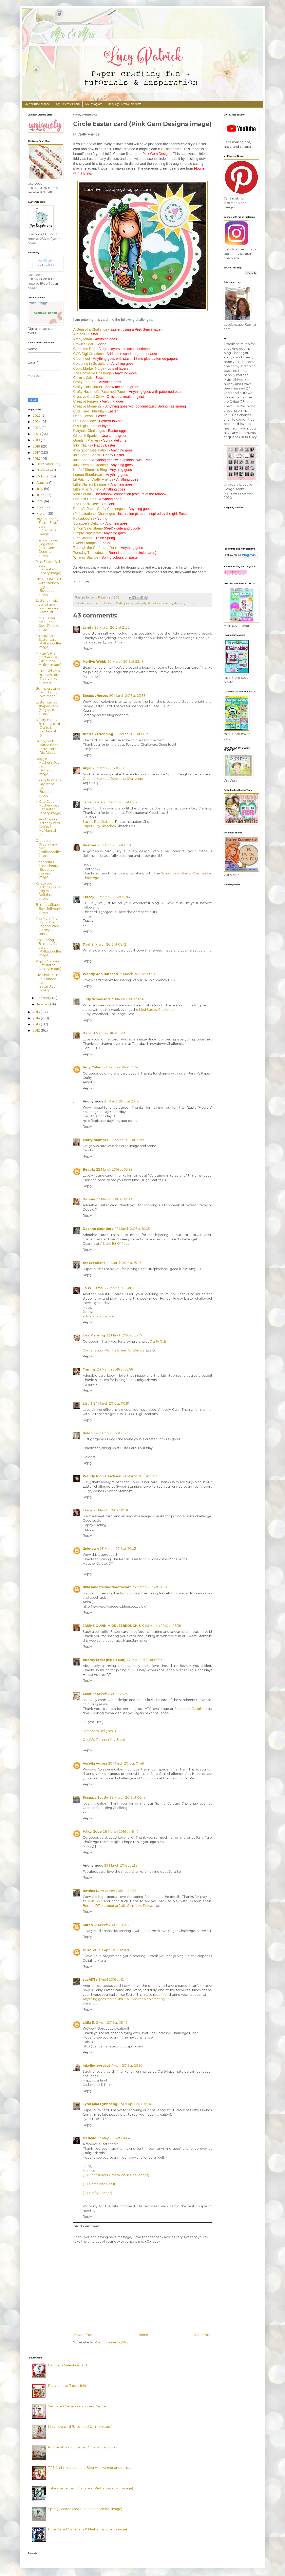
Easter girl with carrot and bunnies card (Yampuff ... (47, 606)
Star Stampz (82, 538)
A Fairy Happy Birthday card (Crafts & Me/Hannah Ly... (48, 727)
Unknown (91, 1549)
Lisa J (87, 1403)
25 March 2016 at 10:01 (110, 1510)
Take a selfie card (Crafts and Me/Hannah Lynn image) (90, 2488)
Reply (87, 648)
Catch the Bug (84, 349)
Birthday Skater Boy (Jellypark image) (48, 908)
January (43, 1004)
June (40, 495)
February (44, 998)
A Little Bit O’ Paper (115, 1244)
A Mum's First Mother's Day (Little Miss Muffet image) (48, 659)
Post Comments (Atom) (113, 2342)
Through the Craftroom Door (95, 548)
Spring (190, 603)
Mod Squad (82, 494)
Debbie (89, 1199)
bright (90, 603)
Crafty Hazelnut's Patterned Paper (99, 392)
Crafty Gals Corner (87, 387)
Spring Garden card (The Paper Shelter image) (85, 2509)
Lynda (88, 627)
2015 (37, 1012)
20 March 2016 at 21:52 (112, 627)
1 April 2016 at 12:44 (113, 1979)
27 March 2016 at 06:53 (144, 1660)
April (40, 507)
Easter (108, 603)
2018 (37, 446)
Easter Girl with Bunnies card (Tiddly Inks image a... (48, 676)
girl (136, 603)
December (45, 464)
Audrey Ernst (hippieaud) (104, 1660)
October (43, 476)
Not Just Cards (84, 499)
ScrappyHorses (95, 696)
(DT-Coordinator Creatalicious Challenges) (116, 2175)
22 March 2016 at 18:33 (122, 1288)
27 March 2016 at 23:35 (110, 1694)
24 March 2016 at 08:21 (111, 1433)
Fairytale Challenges (89, 431)
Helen (88, 1433)
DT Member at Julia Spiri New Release (125, 1906)
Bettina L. (91, 1891)
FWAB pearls (123, 603)
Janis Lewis (92, 802)
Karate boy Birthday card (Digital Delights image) (48, 891)
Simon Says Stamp (88, 528)
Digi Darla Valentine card (67, 2365)
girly (143, 603)
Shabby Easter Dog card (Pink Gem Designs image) (47, 547)
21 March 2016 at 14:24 (121, 1067)
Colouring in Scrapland (90, 364)
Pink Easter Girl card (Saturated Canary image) (48, 567)
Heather (89, 845)
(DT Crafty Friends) (97, 2193)
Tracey (88, 897)
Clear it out (81, 359)
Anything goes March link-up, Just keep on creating (124, 1999)
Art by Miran (82, 339)
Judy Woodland (96, 999)
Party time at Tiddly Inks (67, 2386)
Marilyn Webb (94, 661)
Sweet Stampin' (85, 543)
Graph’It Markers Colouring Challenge (113, 779)
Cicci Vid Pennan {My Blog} (104, 1740)
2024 (37, 422)
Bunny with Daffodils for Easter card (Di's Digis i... (47, 747)
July (40, 489)
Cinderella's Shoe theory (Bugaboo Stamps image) (47, 869)
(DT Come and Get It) (100, 2184)
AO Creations (94, 1263)
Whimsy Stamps (85, 557)
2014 (37, 1018)
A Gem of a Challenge (90, 329)
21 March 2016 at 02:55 (121, 802)
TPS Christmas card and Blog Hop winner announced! (90, 2468)
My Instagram (93, 104)
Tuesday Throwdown (89, 553)
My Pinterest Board (68, 104)
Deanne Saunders (98, 1229)
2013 (37, 1024)
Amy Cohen (93, 1067)
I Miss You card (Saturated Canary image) (80, 2427)
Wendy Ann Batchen (100, 974)
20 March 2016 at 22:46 (125, 661)
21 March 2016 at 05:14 (113, 897)
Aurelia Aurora (95, 1763)
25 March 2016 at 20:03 (118, 1549)
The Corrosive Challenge (92, 373)
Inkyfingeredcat (96, 2065)
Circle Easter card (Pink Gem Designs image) (47, 624)
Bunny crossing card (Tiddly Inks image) (48, 692)
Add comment (87, 2226)
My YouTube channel (37, 104)
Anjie (87, 768)
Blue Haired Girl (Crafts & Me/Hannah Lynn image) (87, 2529)
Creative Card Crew (88, 397)
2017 (37, 452)
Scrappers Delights (190, 1709)
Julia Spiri (80, 460)
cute (99, 603)
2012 (37, 1030)
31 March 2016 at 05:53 (111, 1925)
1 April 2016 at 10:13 (116, 1950)
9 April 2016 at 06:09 (141, 2104)
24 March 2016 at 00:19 (111, 1403)
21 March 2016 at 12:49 (128, 999)
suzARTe (90, 1979)
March (41, 513)
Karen (88, 1925)
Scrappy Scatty (95, 1797)
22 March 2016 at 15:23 (124, 1263)
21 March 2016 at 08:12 (108, 944)
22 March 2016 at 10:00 (114, 1199)
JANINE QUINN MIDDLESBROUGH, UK (113, 1626)
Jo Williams (93, 1288)
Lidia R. (89, 2022)
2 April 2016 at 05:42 (111, 2022)
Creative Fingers (86, 401)
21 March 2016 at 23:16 (121, 1101)
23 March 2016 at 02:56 (115, 1369)
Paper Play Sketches (99, 826)
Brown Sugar (83, 344)
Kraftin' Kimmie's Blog (90, 470)
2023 (37, 428)
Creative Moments (87, 406)
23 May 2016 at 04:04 (113, 2138)
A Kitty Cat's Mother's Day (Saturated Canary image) (48, 807)
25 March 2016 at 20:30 (150, 1587)
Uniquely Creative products (124, 104)
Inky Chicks (82, 445)
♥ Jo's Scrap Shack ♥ (98, 1316)
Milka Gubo (92, 1831)
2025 (37, 415)
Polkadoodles (83, 518)
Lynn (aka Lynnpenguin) (103, 2104)
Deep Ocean (83, 416)
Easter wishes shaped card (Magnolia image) (47, 708)
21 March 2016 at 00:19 (131, 734)
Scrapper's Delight (87, 523)
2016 (37, 459)
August (42, 483)
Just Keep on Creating (90, 465)
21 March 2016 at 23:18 (126, 1140)
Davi (86, 944)
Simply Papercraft (87, 533)
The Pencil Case (86, 504)
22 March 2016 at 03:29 (114, 1169)
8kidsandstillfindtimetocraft (107, 1587)
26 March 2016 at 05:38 (163, 1626)
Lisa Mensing (94, 1335)
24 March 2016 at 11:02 (140, 1476)
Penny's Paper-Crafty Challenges (99, 509)
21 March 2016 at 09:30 (137, 974)
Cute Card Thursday (88, 411)
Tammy (89, 1369)
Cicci (87, 1694)
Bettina (88, 1906)
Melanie (89, 2138)
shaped (179, 603)
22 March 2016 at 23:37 (124, 1335)
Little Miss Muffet (86, 489)
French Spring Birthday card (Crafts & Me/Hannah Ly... (48, 826)
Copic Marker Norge (88, 368)
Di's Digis (80, 426)
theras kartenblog (98, 734)
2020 (37, 434)
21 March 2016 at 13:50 (109, 1033)
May (40, 501)
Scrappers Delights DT (100, 1731)
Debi (87, 1033)
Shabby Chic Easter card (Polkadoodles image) (48, 641)
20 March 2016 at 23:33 (127, 696)
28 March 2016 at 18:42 (121, 1831)
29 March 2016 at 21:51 (121, 1865)
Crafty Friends (84, 382)
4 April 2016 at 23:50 (126, 2065)
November (45, 470)
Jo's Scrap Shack (86, 455)
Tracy (87, 1510)
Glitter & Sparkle (86, 436)
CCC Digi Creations (88, 354)
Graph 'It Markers (86, 440)
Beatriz (89, 1169)
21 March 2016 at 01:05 (110, 768)
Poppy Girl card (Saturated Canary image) (48, 965)
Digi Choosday (84, 421)
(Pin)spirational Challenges (94, 514)
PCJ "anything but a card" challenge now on (83, 2447)
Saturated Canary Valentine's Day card (78, 2406)
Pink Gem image (160, 603)
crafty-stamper (95, 1140)
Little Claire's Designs (90, 484)
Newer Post (83, 2335)
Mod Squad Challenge (157, 1010)
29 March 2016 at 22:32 (118, 1891)
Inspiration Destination (90, 450)
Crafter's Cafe (83, 377)
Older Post (202, 2335)
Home (143, 2335)
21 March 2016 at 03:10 (115, 845)
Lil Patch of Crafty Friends (93, 479)
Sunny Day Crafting (98, 822)
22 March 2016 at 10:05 (132, 1229)
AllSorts (79, 334)
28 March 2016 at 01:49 (126, 1763)
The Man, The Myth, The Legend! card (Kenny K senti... (47, 926)
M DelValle (92, 1950)
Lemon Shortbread (87, 475)
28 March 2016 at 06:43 (127, 1797)
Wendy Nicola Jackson (102, 1476)
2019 (37, 440)
